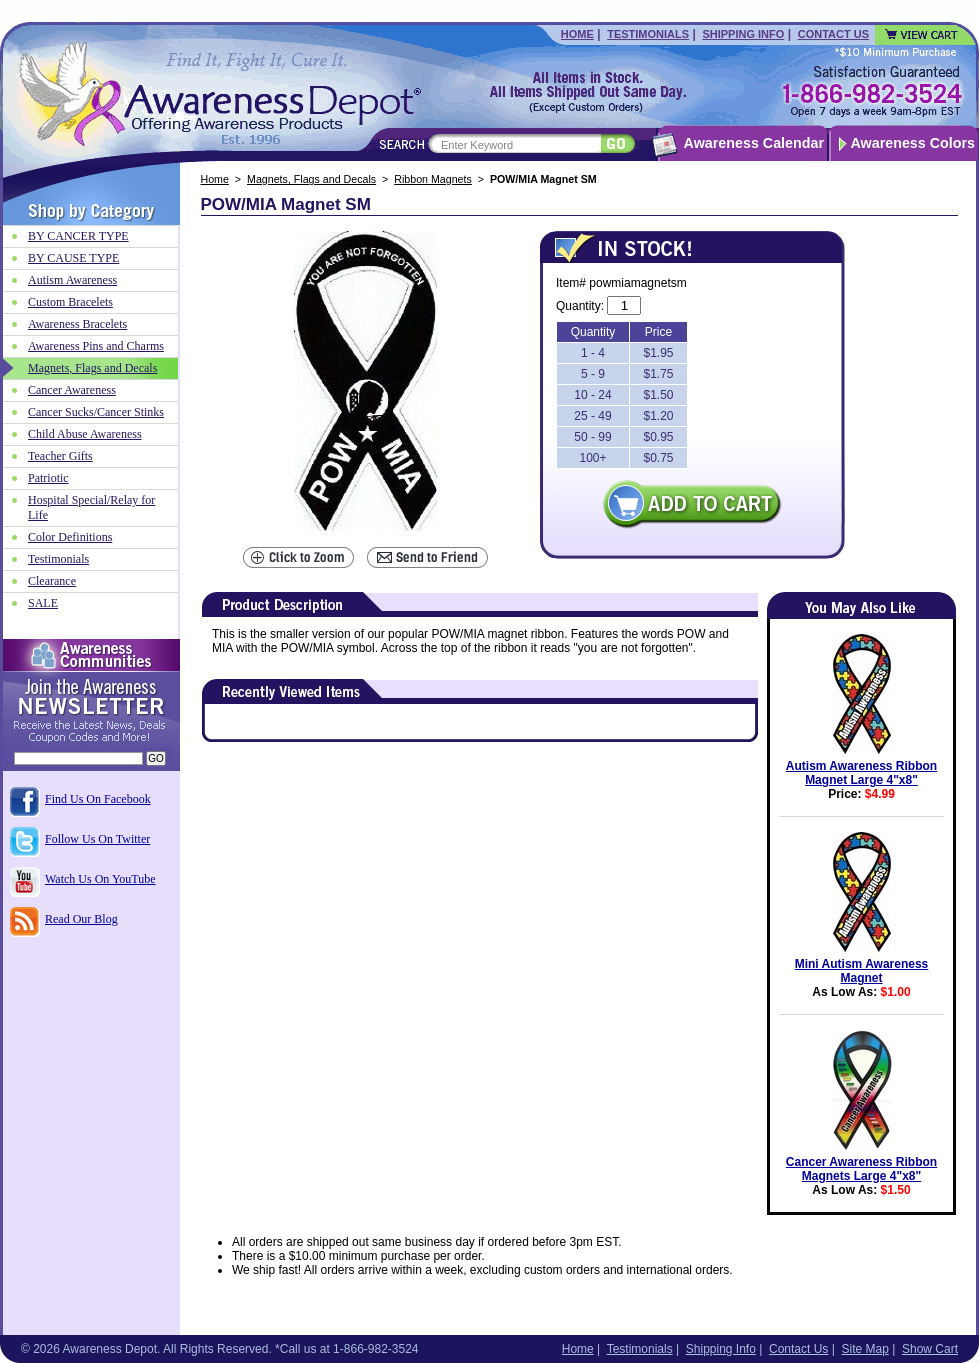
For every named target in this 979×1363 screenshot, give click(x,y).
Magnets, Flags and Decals (311, 179)
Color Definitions (70, 537)
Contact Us (833, 34)
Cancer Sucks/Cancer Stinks (96, 412)
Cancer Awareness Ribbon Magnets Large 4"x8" (861, 1169)
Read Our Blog (81, 919)
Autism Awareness (72, 280)
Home (577, 34)
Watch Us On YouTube (100, 879)
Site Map (864, 1349)
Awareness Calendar (754, 143)
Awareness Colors (913, 143)
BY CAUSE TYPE (73, 258)
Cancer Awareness (72, 390)
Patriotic (48, 478)
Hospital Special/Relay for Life (91, 507)
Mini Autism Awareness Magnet (862, 971)
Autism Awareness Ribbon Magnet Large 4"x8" (861, 773)
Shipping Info (743, 34)
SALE (43, 603)
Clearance (52, 581)
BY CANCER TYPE (78, 236)
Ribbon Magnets (433, 179)
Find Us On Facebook (98, 799)
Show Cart (930, 1349)
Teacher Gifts (60, 456)
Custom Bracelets (70, 302)
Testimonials (648, 34)
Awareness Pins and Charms (96, 346)
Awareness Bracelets (77, 324)
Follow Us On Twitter (97, 839)
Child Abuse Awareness (85, 434)
